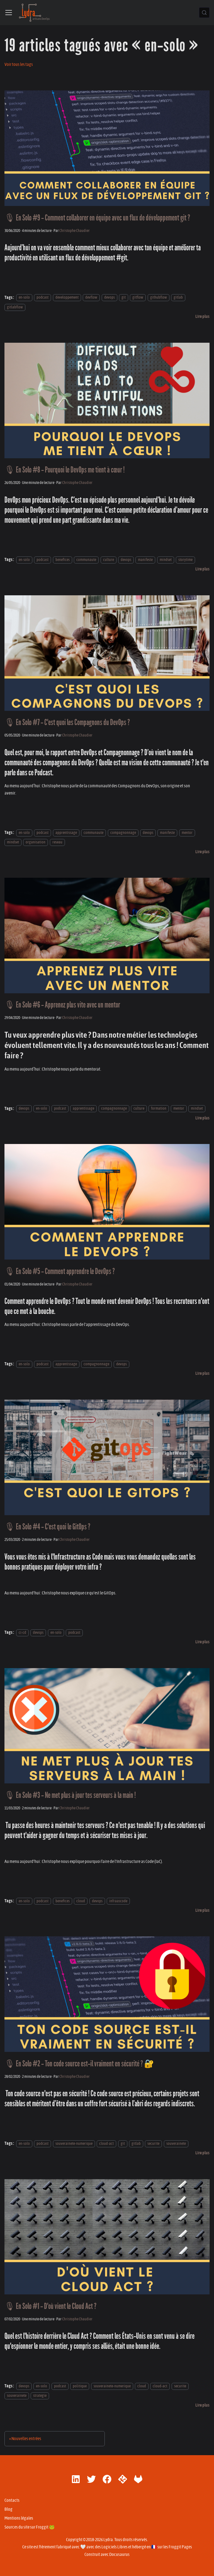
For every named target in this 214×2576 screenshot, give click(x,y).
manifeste (145, 560)
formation (158, 1109)
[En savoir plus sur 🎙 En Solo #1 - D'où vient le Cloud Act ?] (202, 2405)
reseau (57, 842)
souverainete (176, 2143)
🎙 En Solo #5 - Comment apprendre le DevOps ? (59, 1271)
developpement (67, 298)
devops (109, 298)
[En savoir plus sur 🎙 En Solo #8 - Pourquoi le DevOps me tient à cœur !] (202, 569)
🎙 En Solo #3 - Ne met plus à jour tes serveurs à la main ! (70, 1795)
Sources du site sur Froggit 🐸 (29, 2527)
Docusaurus (119, 2554)
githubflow (158, 298)
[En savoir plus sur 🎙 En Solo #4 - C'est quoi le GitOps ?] (202, 1642)
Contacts (12, 2500)
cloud (80, 1901)
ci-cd (22, 1632)
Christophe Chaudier (74, 231)
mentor (187, 833)
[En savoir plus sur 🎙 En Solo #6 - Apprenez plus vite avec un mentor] (202, 1118)
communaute (86, 560)
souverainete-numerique (74, 2143)
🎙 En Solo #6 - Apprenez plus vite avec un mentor (62, 1005)
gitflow (137, 298)
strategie (40, 2395)
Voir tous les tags (18, 64)
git (123, 298)
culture (108, 560)
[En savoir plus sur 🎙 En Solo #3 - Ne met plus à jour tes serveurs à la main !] (202, 1910)
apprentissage (66, 833)
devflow (91, 298)
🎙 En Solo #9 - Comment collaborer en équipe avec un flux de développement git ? (97, 218)
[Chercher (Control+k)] (204, 12)
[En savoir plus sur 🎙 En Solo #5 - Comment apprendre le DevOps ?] (202, 1373)
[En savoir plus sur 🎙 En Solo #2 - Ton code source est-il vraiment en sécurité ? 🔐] (202, 2153)
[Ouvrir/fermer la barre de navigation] (8, 12)
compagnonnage (123, 833)
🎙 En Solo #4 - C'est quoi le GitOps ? (47, 1527)
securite (153, 2143)
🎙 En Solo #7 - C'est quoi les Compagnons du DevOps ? (67, 722)
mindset (166, 560)
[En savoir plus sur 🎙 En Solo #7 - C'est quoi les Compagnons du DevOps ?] (202, 852)
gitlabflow (15, 307)
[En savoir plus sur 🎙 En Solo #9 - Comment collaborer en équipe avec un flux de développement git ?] (202, 316)
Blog (8, 2509)
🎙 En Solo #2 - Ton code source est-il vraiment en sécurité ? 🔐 (79, 2064)
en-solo (24, 298)
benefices (62, 560)
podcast (42, 298)
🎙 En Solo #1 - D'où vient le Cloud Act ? (50, 2306)
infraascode (118, 1901)
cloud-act (106, 2143)
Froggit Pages (180, 2547)
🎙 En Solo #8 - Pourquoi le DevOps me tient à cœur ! (64, 470)
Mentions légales (18, 2518)
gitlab (178, 298)
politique (80, 2386)
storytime (185, 560)
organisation (35, 842)
